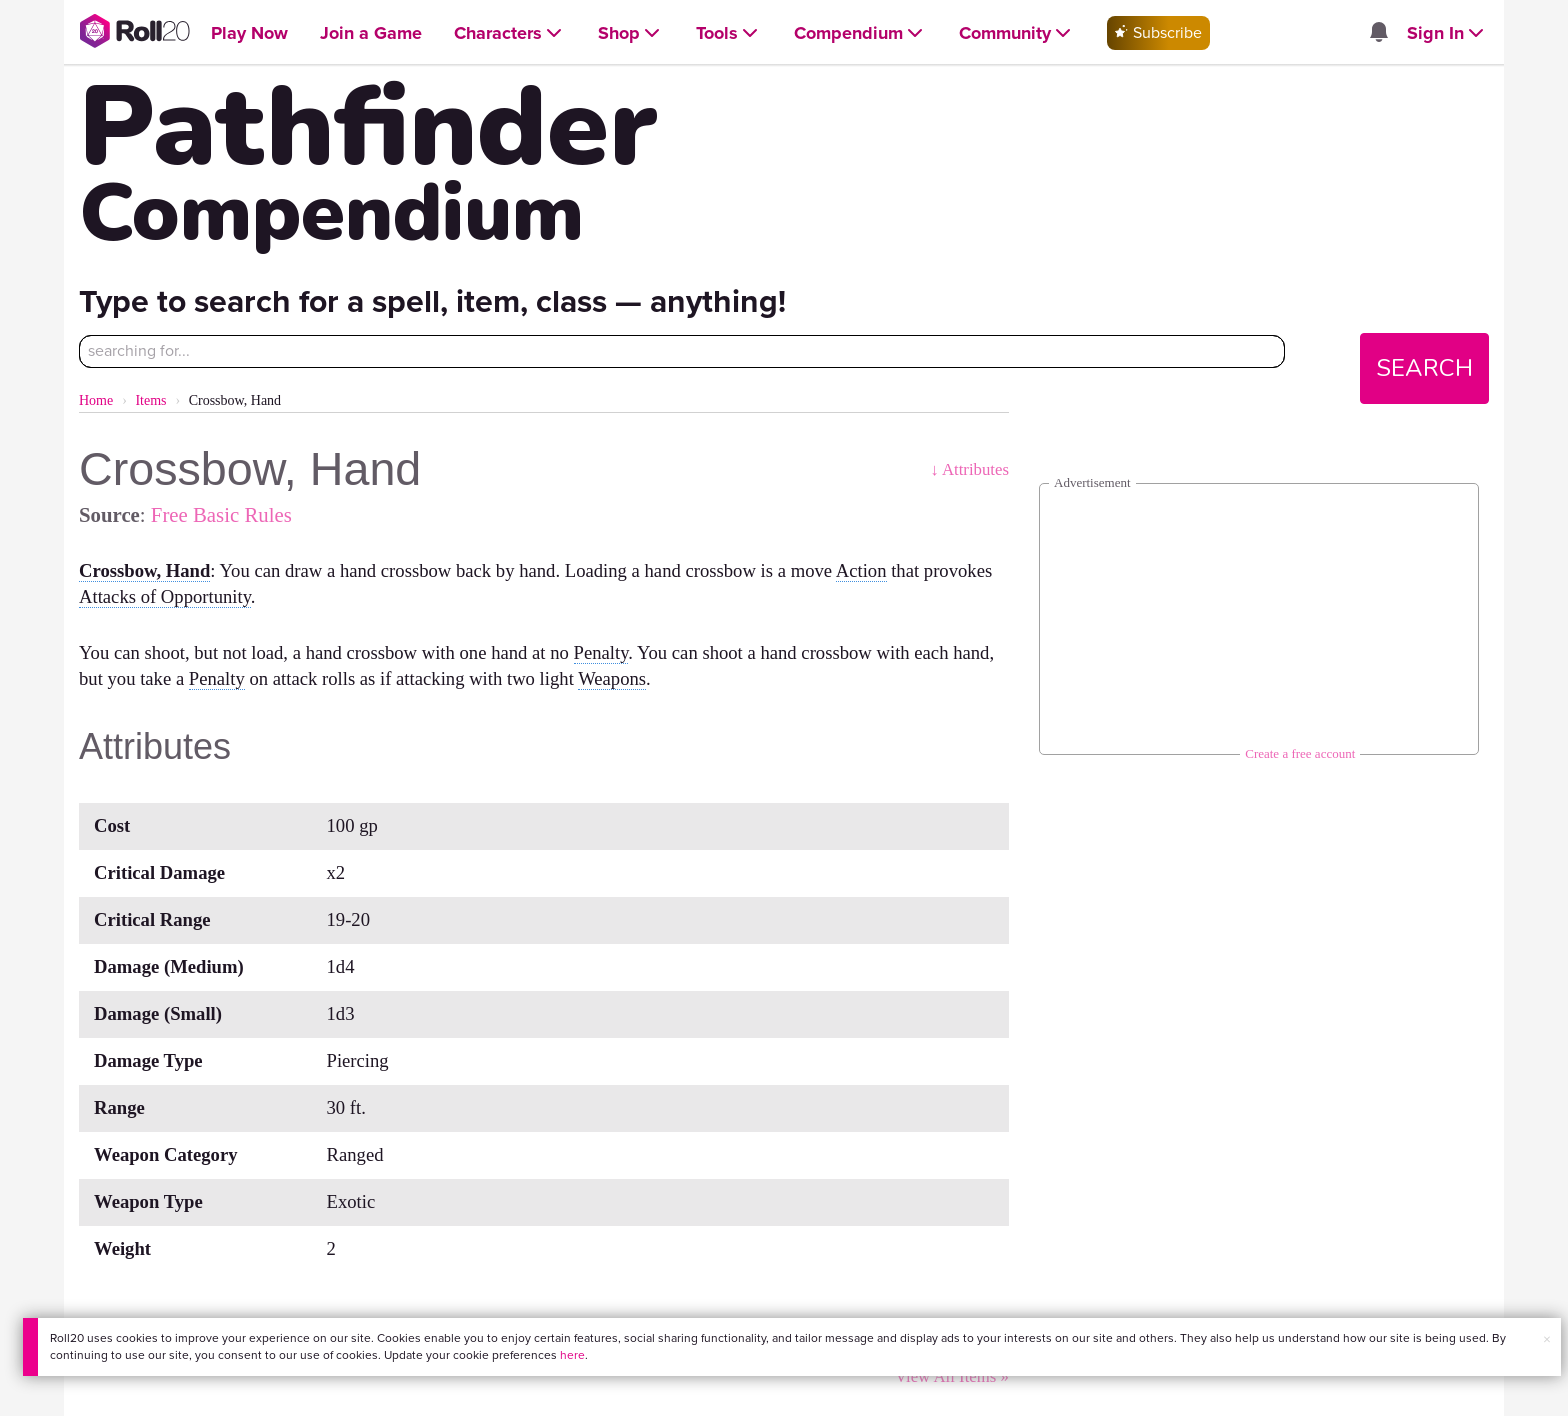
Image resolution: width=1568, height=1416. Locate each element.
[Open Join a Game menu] (371, 33)
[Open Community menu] (1017, 33)
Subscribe (1158, 32)
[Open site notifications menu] (1378, 33)
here (572, 1355)
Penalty (601, 652)
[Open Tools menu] (729, 33)
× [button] (1547, 1339)
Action (861, 570)
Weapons (612, 678)
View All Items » (952, 1376)
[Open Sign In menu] (1447, 33)
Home (96, 400)
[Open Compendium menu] (860, 33)
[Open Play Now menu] (249, 33)
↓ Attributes (969, 469)
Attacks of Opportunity (165, 596)
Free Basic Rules (221, 514)
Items (150, 400)
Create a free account (1300, 753)
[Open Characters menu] (510, 33)
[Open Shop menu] (631, 33)
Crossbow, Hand (144, 570)
